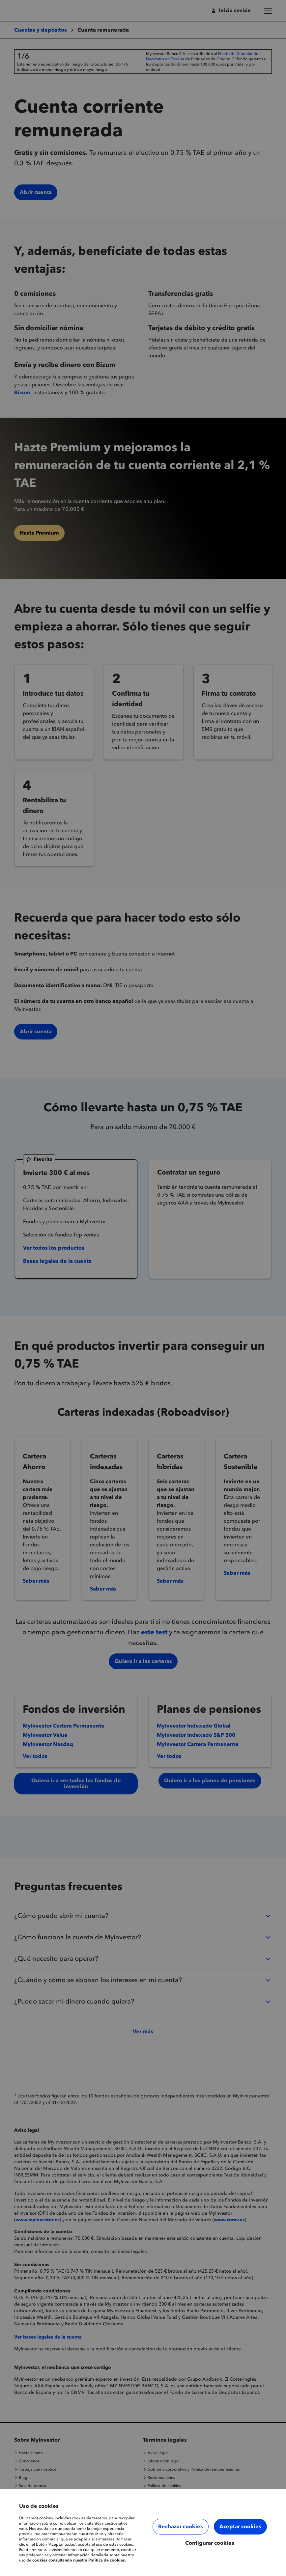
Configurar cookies (209, 2543)
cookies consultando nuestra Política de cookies (78, 2560)
